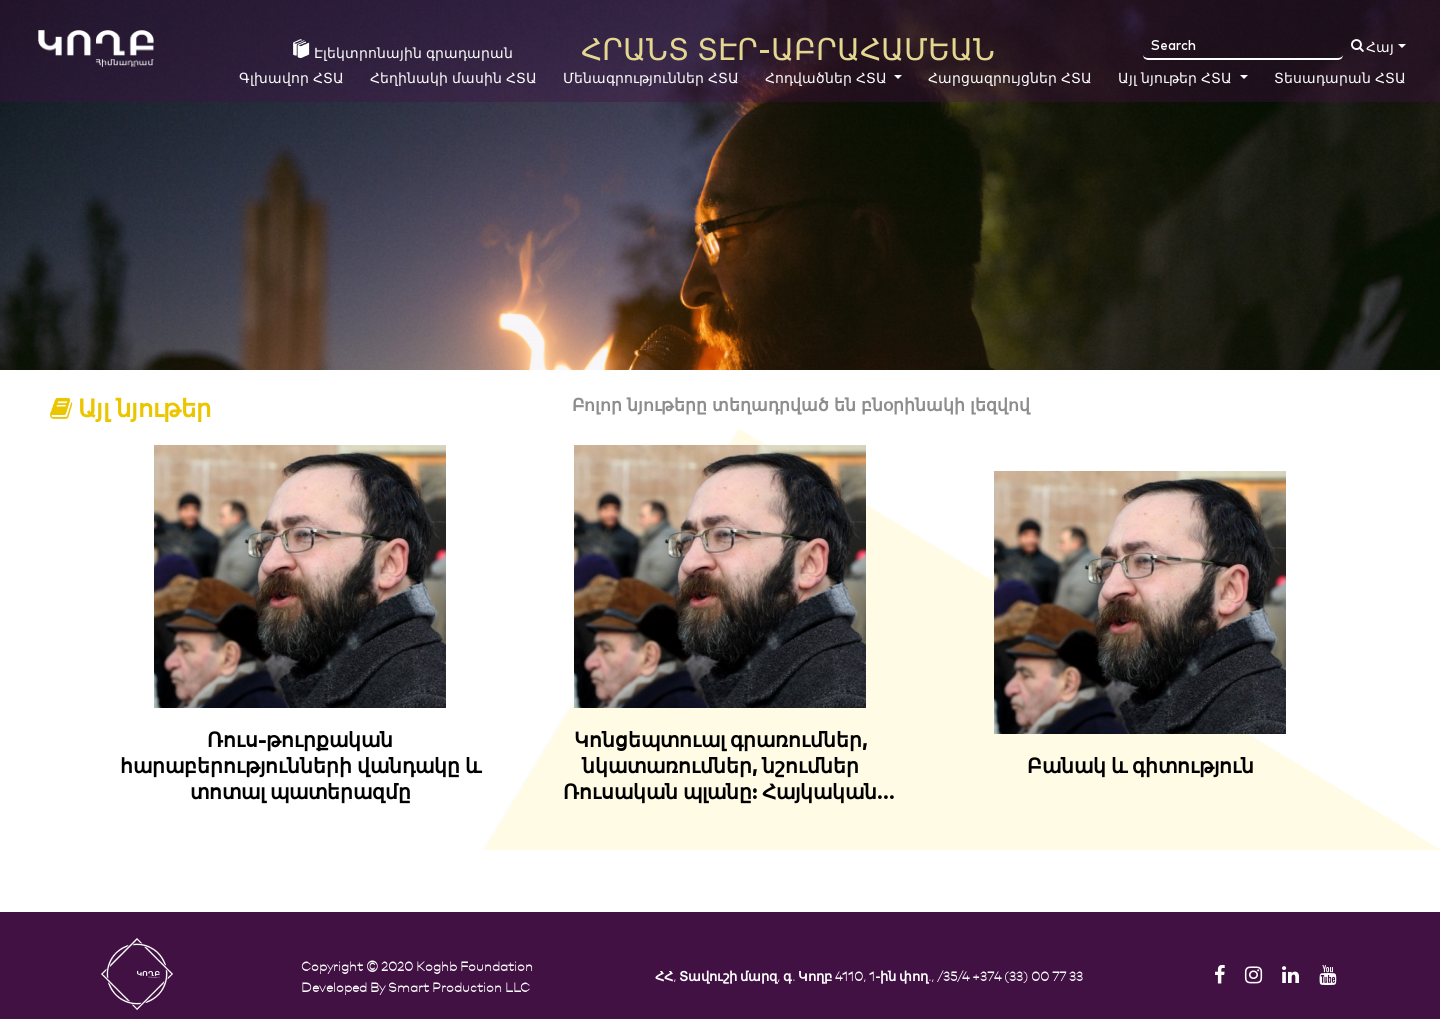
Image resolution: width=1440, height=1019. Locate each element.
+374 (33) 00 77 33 (1027, 975)
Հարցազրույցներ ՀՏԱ (1010, 79)
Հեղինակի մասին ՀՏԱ (453, 79)
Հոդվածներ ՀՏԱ (828, 79)
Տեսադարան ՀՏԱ (1340, 79)
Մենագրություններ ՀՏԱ (651, 79)
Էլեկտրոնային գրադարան (403, 50)
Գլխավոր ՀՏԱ (291, 79)
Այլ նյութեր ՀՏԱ (1177, 79)
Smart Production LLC (459, 986)
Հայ (1380, 48)
